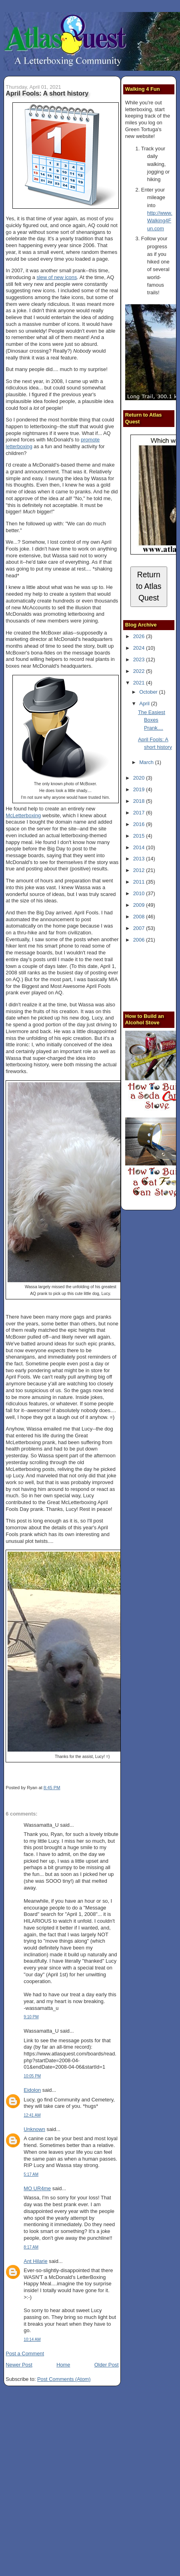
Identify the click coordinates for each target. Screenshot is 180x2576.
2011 (139, 882)
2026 (139, 636)
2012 (139, 870)
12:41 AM (32, 2115)
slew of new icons (57, 277)
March (147, 762)
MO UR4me (37, 2188)
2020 (139, 778)
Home (63, 2365)
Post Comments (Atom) (64, 2379)
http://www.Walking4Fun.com (159, 220)
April (145, 703)
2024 (139, 648)
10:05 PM (32, 2076)
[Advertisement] (152, 976)
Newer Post (19, 2365)
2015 (139, 836)
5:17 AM (31, 2174)
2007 (139, 928)
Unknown (34, 2129)
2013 (139, 859)
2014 (139, 847)
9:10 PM (31, 2017)
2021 (139, 683)
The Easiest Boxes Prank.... (151, 720)
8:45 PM (52, 1787)
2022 (139, 671)
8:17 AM (31, 2247)
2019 (139, 789)
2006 (139, 940)
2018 (139, 801)
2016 (139, 824)
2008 (139, 917)
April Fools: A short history (47, 93)
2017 (139, 813)
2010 (139, 893)
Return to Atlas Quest (148, 586)
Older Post (106, 2365)
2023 (139, 659)
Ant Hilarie (35, 2261)
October (149, 692)
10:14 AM (32, 2339)
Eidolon (32, 2090)
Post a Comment (25, 2354)
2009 (139, 905)
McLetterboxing (23, 815)
